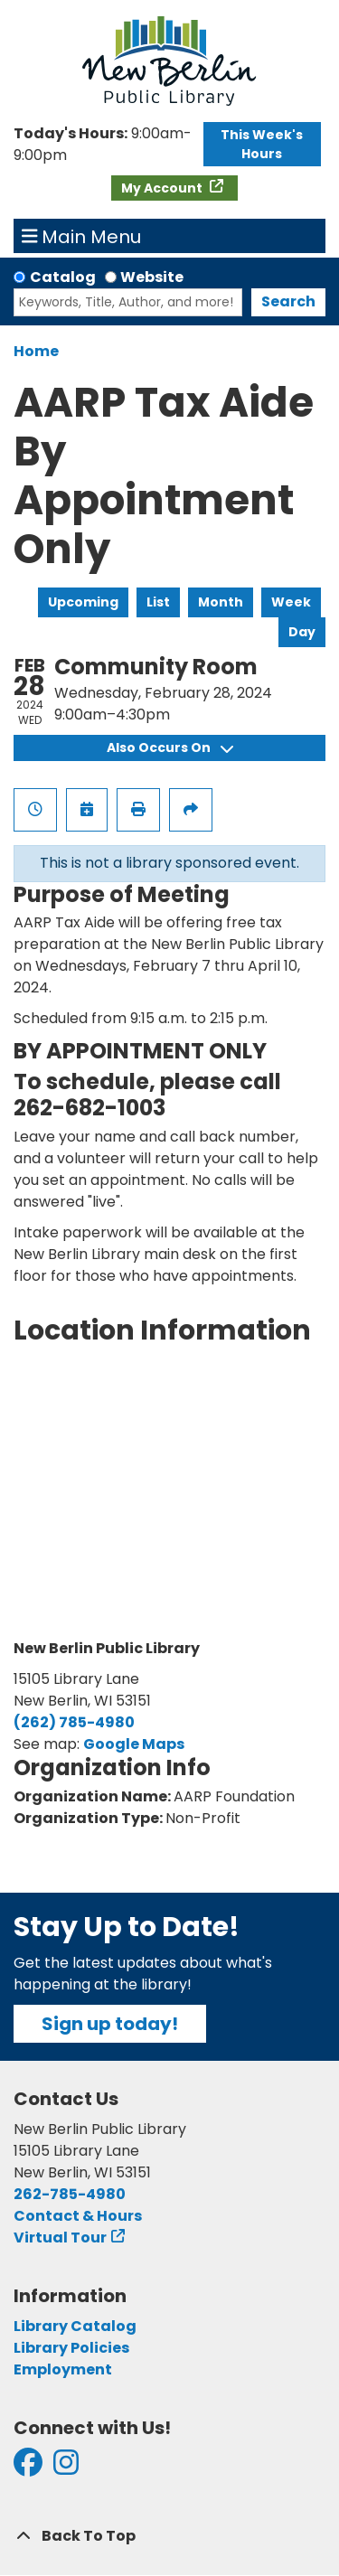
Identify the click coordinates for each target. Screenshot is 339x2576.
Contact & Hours (78, 2215)
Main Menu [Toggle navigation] (82, 236)
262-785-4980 (70, 2194)
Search (288, 301)
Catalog (63, 277)
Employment (63, 2369)
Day (301, 632)
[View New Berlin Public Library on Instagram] (66, 2468)
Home (36, 351)
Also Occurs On (170, 747)
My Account (163, 188)
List (158, 602)
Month (220, 602)
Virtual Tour (60, 2237)
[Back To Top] (169, 2536)
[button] (104, 144)
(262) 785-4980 (74, 1722)
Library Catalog (75, 2326)
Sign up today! (110, 2023)
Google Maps (133, 1744)
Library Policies (71, 2347)
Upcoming (83, 602)
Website (152, 277)
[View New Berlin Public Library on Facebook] (28, 2468)
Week (291, 602)
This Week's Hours (262, 144)
